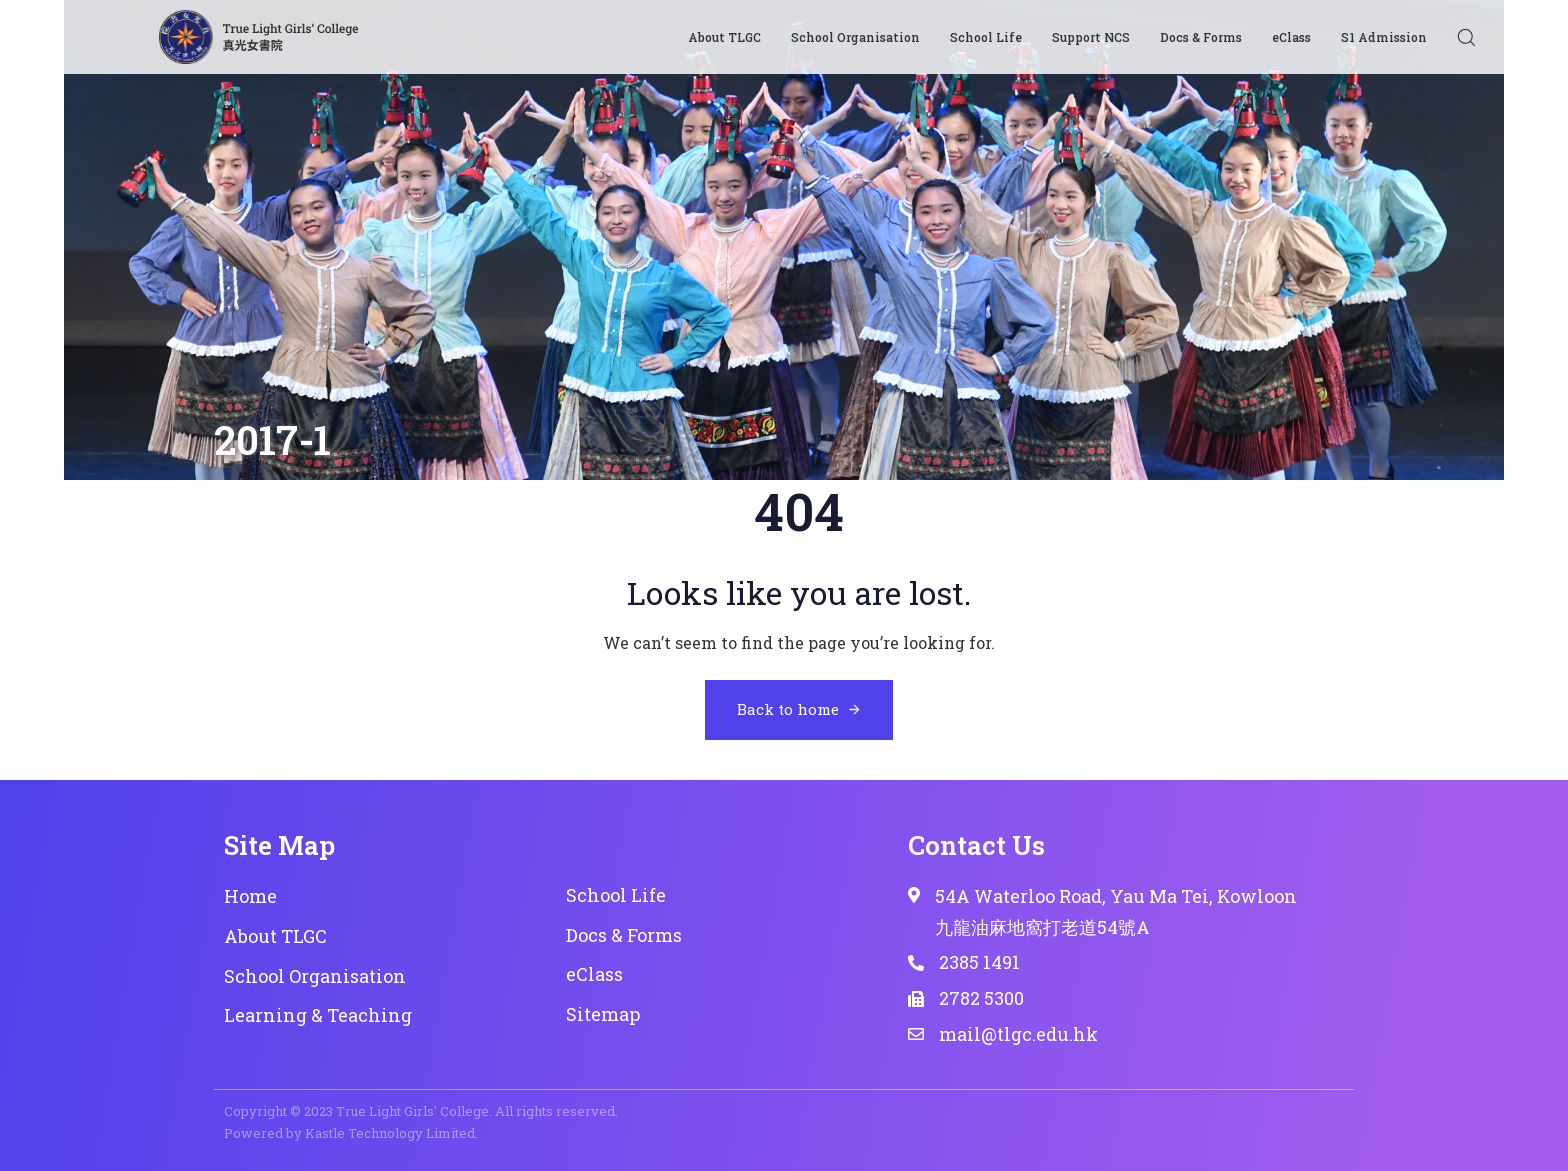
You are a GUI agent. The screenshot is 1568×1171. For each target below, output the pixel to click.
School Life (986, 37)
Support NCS (1091, 37)
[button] (1466, 37)
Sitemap (603, 1014)
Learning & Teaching (318, 1015)
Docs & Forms (1201, 37)
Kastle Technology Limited (390, 1133)
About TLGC (724, 37)
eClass (1291, 37)
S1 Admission (1384, 37)
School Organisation (855, 37)
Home (250, 896)
